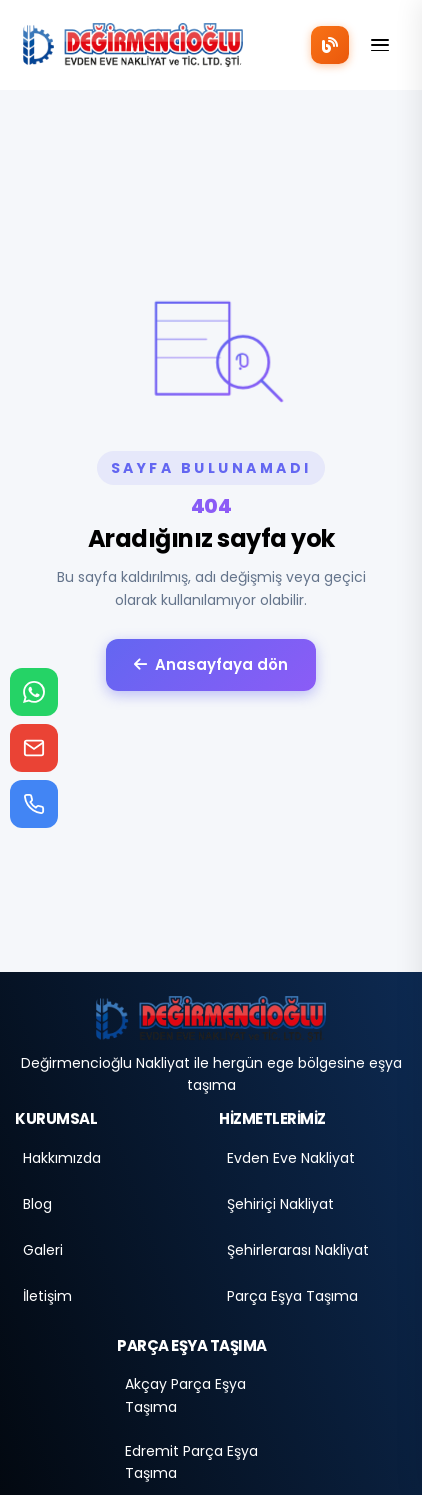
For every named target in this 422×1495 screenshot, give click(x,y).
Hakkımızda (62, 1158)
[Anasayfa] (211, 1018)
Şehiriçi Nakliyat (280, 1204)
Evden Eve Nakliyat (291, 1158)
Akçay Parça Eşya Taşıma (185, 1395)
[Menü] (380, 45)
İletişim (47, 1296)
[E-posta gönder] (34, 748)
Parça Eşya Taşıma (292, 1296)
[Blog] (330, 45)
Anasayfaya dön (211, 664)
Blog (37, 1204)
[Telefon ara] (34, 804)
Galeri (43, 1250)
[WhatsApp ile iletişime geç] (34, 692)
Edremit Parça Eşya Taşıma (191, 1462)
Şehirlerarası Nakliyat (298, 1250)
